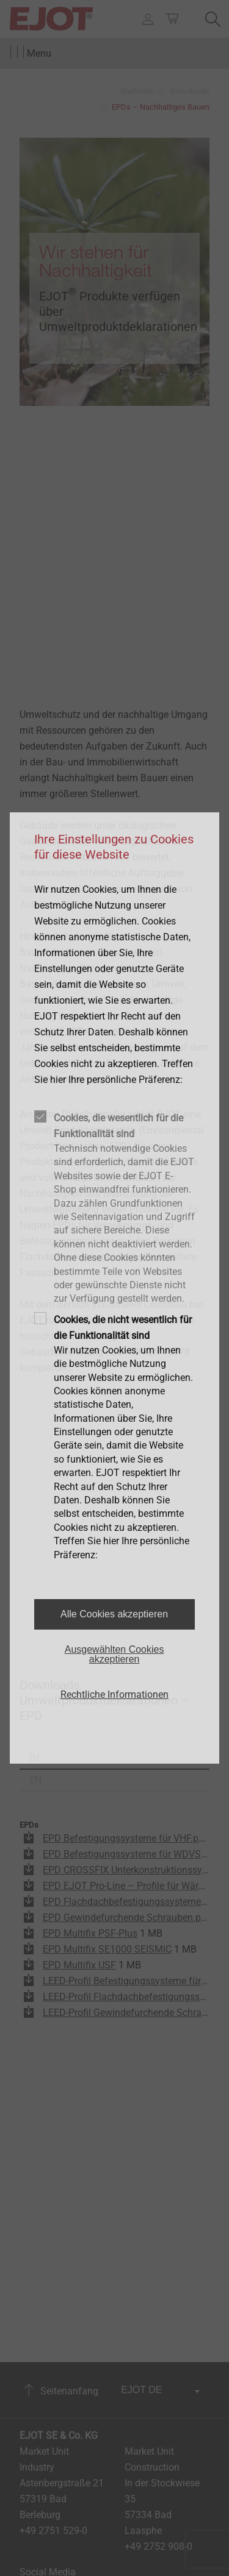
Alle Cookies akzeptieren (114, 1614)
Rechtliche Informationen (114, 1694)
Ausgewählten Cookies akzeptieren (114, 1654)
